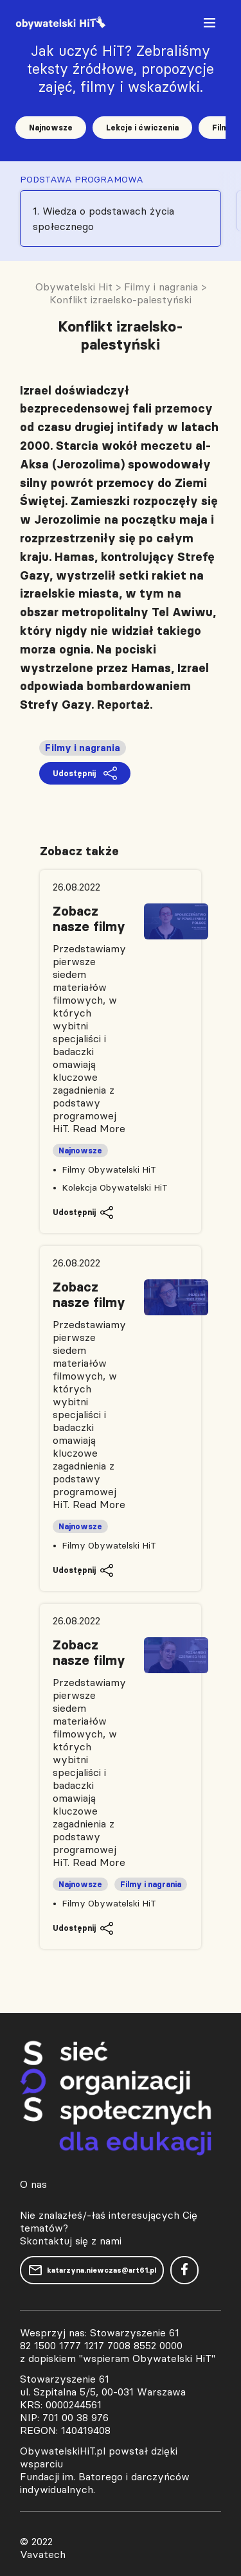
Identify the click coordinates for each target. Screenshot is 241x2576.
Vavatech (43, 2554)
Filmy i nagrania (82, 748)
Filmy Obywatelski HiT (109, 1169)
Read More (99, 1128)
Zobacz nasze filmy (89, 918)
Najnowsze (51, 127)
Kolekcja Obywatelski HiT (115, 1187)
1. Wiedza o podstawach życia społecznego (103, 218)
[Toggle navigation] (211, 25)
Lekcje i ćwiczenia (142, 127)
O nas (33, 2184)
